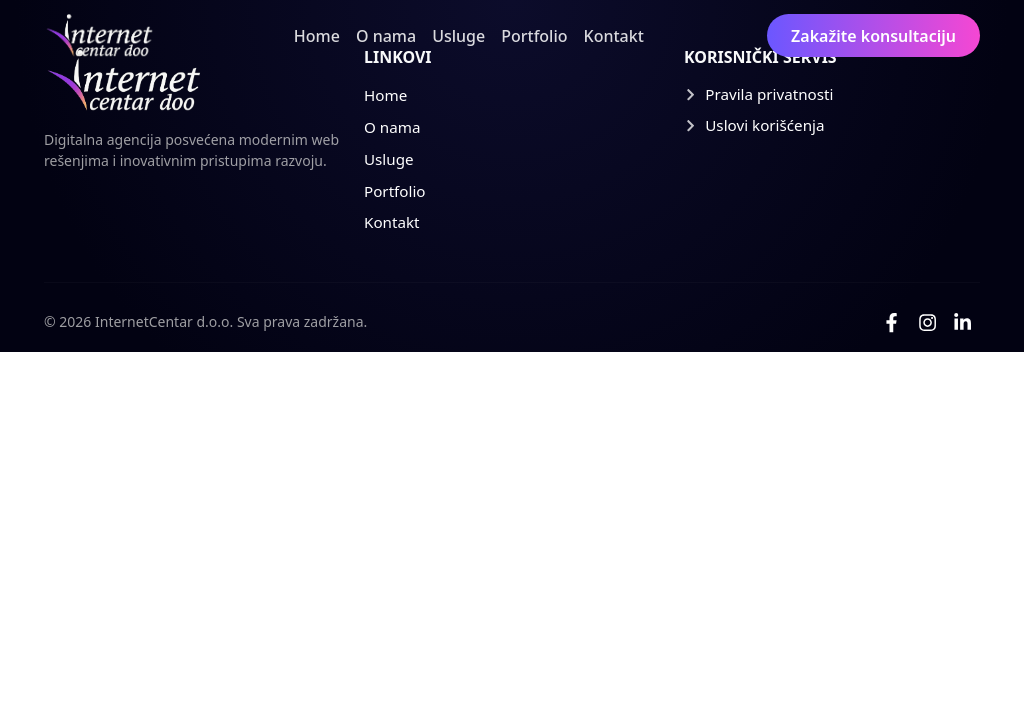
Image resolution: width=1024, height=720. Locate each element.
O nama (386, 36)
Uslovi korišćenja (754, 125)
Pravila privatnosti (759, 94)
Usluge (458, 36)
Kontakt (614, 36)
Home (317, 36)
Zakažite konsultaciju (873, 36)
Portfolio (534, 36)
